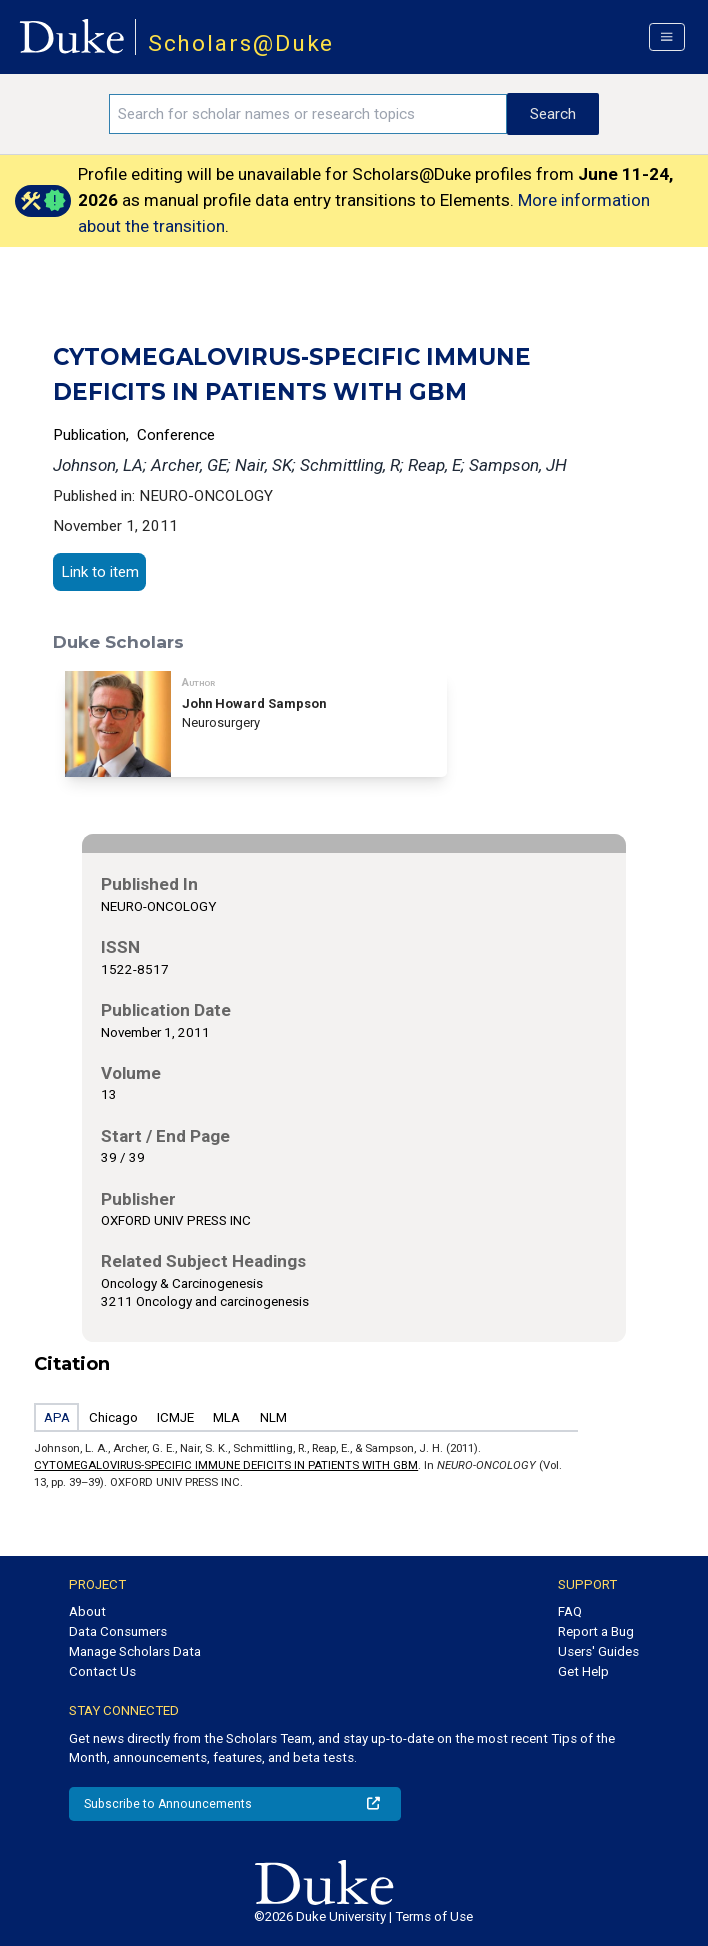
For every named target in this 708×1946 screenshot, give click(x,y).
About (87, 1611)
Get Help (583, 1671)
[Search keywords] (308, 114)
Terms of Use (434, 1916)
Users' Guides (598, 1651)
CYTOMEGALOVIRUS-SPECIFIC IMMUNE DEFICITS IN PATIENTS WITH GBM (226, 1465)
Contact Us (102, 1671)
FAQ (570, 1611)
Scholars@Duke (241, 43)
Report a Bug (596, 1631)
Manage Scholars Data (135, 1651)
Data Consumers (118, 1631)
